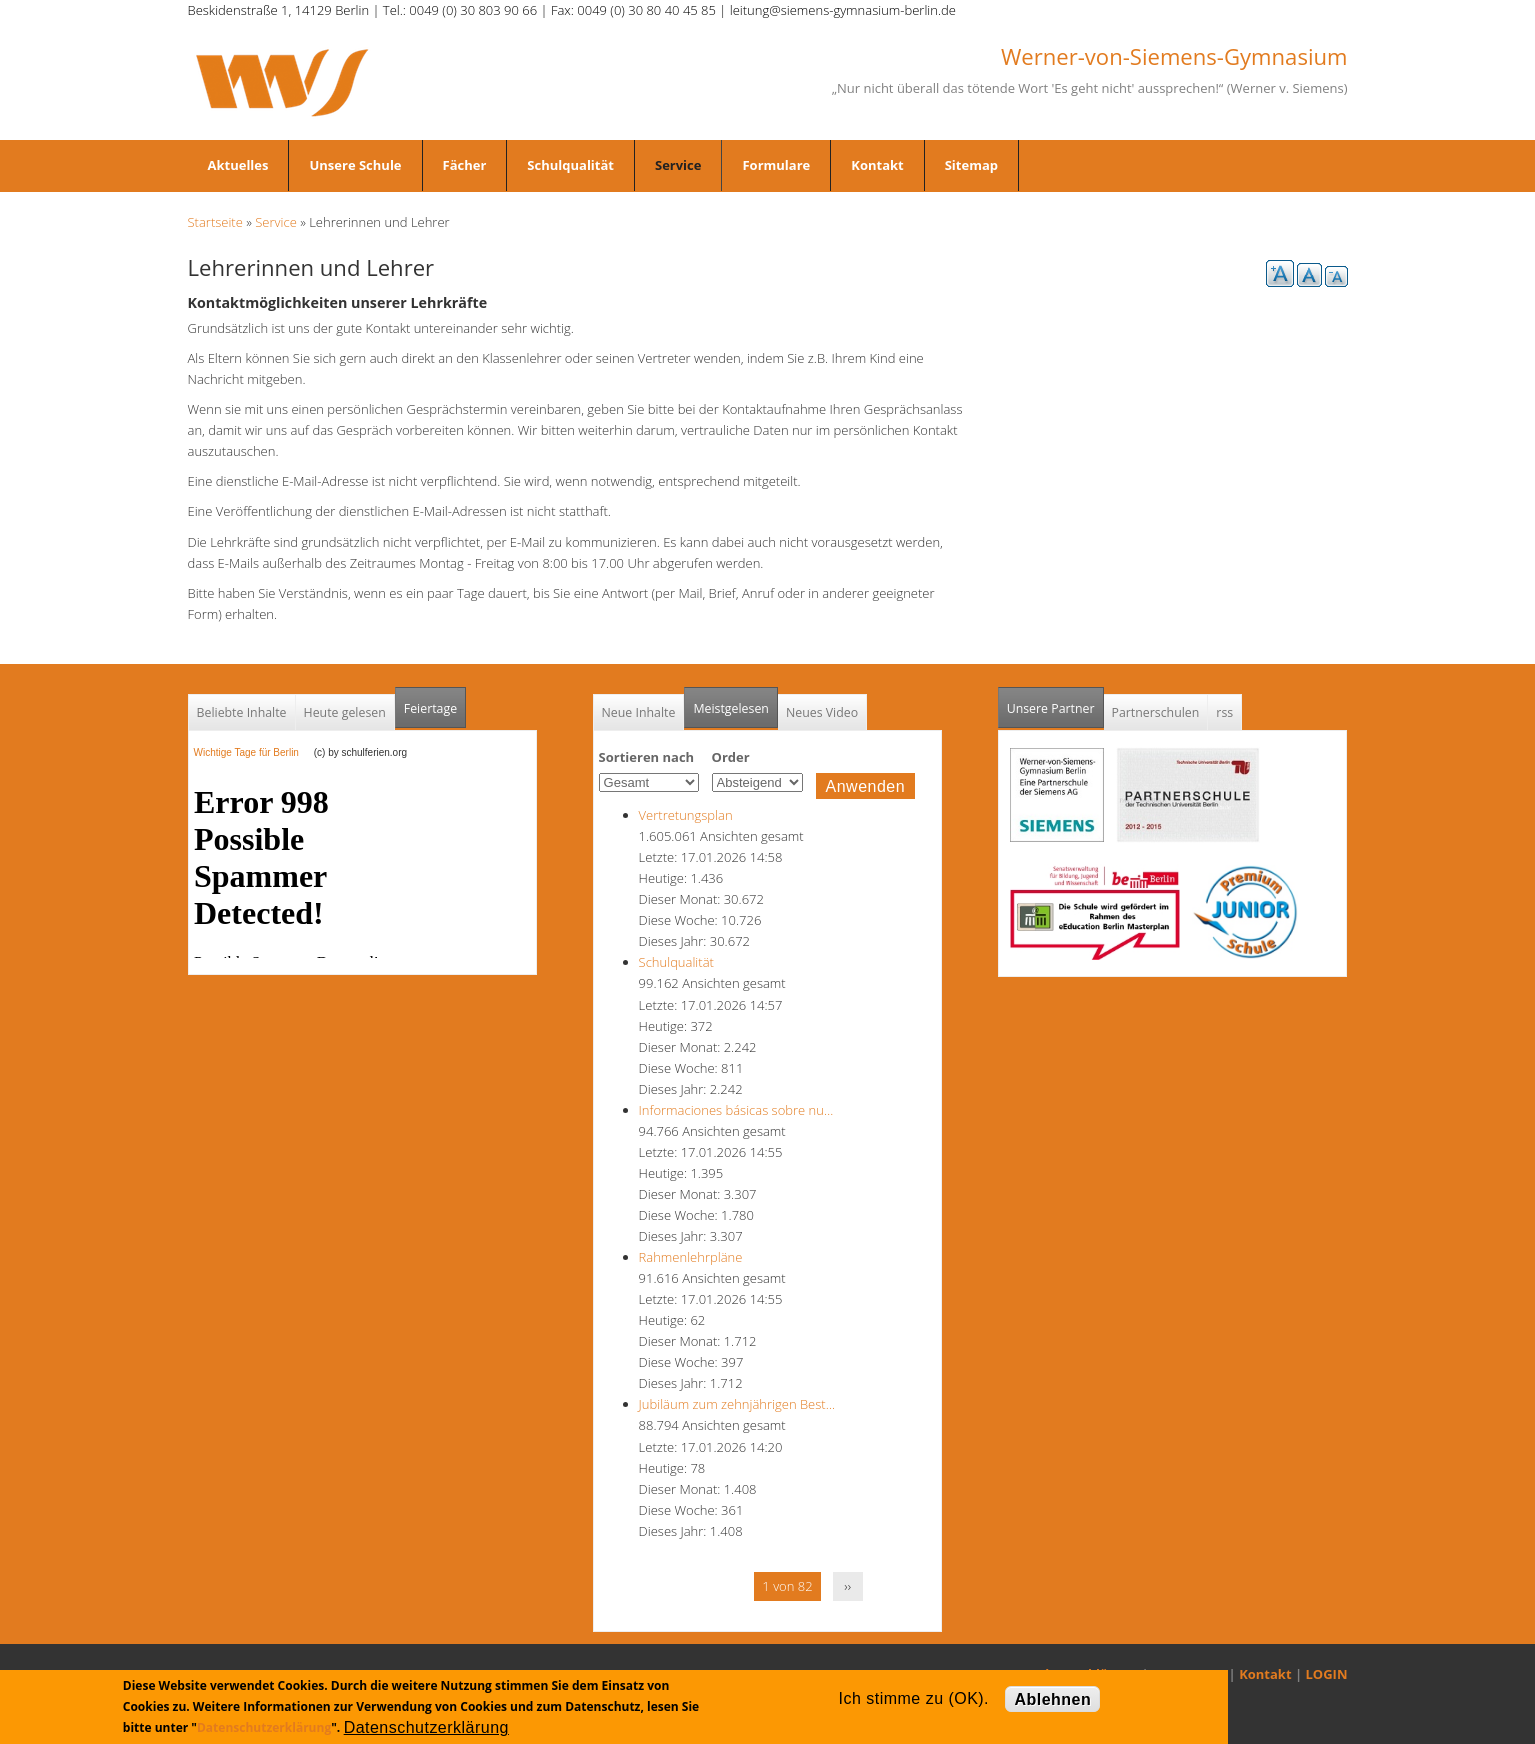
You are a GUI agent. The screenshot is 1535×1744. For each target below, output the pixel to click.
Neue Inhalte (639, 712)
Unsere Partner (1055, 702)
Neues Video (822, 712)
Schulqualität (570, 165)
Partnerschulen (1156, 712)
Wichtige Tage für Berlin (252, 752)
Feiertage (430, 708)
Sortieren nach (647, 757)
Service (678, 165)
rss (1224, 712)
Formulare (776, 165)
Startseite (215, 222)
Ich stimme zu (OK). (914, 1698)
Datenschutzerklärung (264, 1727)
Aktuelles (238, 165)
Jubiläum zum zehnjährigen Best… (737, 1404)
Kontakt (877, 165)
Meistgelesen (731, 708)
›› (847, 1586)
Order (731, 757)
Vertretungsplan (686, 815)
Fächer (465, 165)
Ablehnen (1052, 1699)
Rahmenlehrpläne (691, 1257)
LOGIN (1327, 1674)
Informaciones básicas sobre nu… (736, 1110)
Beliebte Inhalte (242, 712)
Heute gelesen (345, 712)
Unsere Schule (355, 165)
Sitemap (971, 165)
